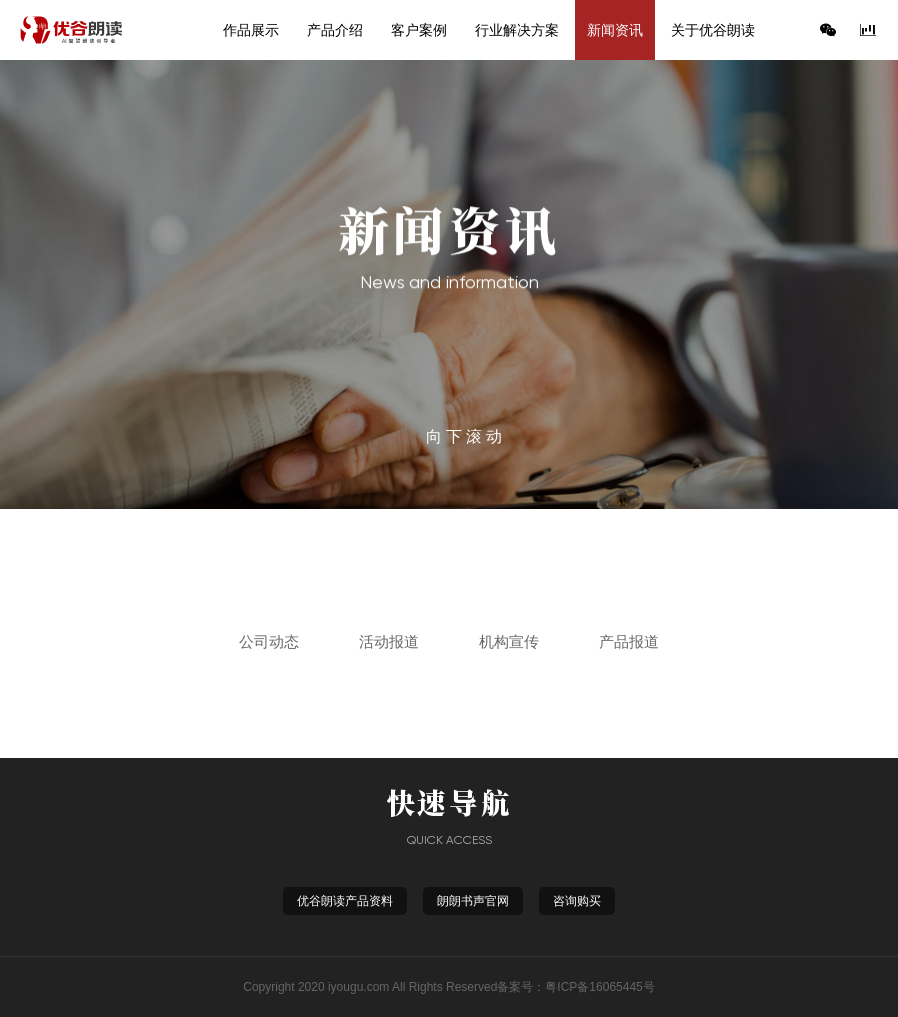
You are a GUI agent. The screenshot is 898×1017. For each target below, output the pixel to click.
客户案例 (419, 30)
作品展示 (251, 30)
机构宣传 (509, 641)
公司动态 (269, 641)
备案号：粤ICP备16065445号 (575, 987)
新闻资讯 (615, 30)
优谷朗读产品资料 (345, 901)
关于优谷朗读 (713, 30)
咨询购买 (577, 901)
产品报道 (629, 641)
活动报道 (389, 641)
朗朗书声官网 (473, 901)
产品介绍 (335, 30)
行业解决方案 (517, 30)
